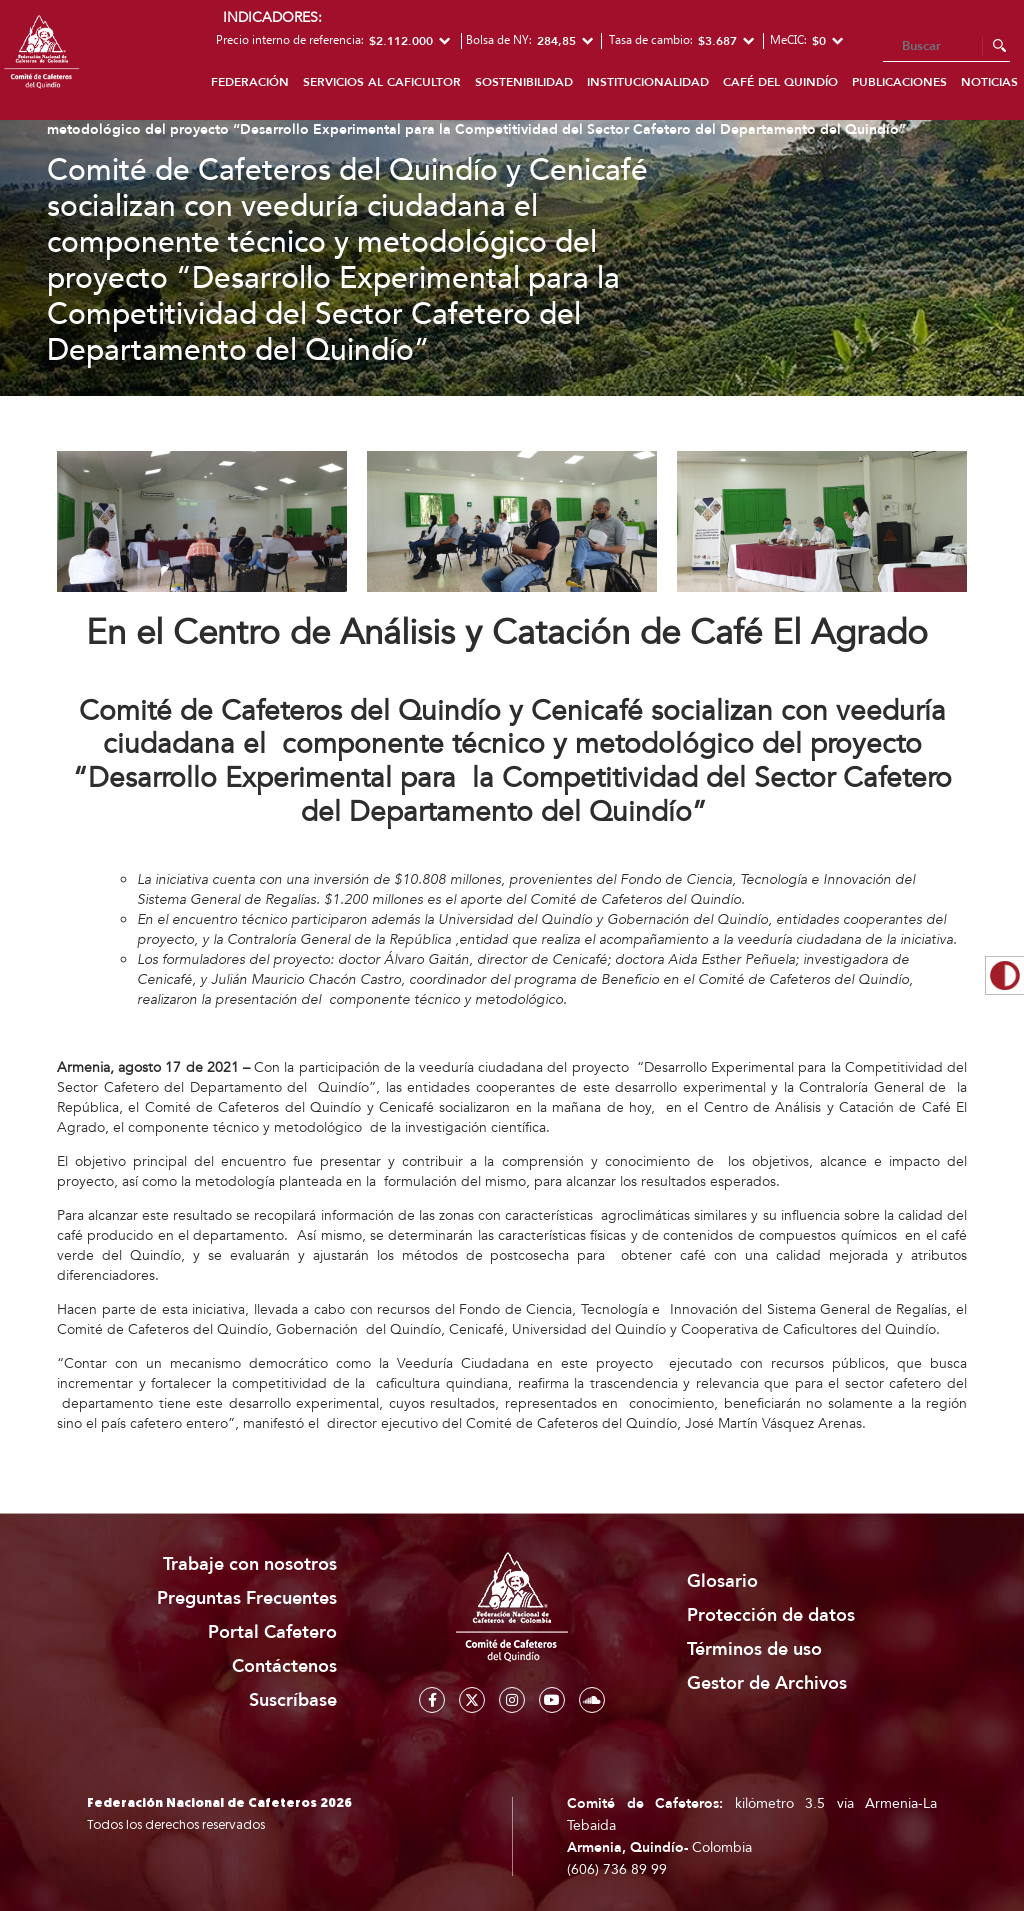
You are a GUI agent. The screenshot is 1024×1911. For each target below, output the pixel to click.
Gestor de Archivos (767, 1683)
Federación (250, 82)
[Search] (946, 47)
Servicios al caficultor (382, 82)
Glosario (722, 1581)
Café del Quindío (780, 82)
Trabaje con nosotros (250, 1564)
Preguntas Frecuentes (247, 1598)
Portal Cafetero (272, 1632)
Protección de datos (771, 1615)
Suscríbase (293, 1700)
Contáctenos (284, 1666)
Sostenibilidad (524, 82)
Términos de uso (754, 1649)
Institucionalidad (648, 82)
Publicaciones (899, 82)
